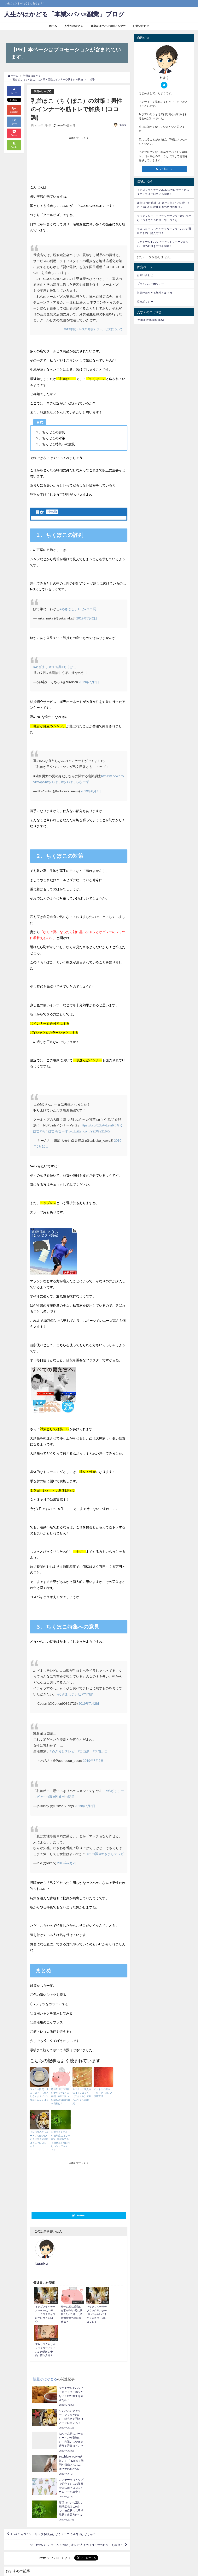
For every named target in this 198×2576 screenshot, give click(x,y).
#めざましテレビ (72, 609)
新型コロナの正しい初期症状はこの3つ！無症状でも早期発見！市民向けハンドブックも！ (60, 2141)
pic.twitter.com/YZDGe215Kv (90, 1131)
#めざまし (40, 666)
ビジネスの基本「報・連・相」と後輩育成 (103, 2092)
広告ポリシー (145, 301)
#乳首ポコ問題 (64, 1796)
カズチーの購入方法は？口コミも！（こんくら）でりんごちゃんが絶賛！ (82, 2096)
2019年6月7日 (91, 791)
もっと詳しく (164, 169)
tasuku (122, 125)
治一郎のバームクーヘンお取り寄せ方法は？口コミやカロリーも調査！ (73, 2429)
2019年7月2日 (86, 618)
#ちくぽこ (68, 666)
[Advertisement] (54, 161)
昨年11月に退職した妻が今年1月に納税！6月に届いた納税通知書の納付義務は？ (60, 2096)
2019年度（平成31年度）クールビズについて (93, 329)
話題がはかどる (42, 91)
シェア (14, 94)
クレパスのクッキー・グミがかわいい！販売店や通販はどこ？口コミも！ (39, 2139)
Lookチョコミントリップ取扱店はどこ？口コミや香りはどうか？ (56, 2417)
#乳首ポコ (100, 1751)
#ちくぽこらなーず (77, 781)
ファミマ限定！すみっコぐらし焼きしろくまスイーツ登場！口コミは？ (39, 2094)
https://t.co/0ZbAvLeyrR (97, 1125)
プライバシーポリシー (150, 283)
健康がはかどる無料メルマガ (108, 26)
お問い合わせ (141, 26)
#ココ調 (90, 609)
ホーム (53, 26)
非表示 (52, 511)
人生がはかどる (73, 26)
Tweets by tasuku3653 (150, 319)
